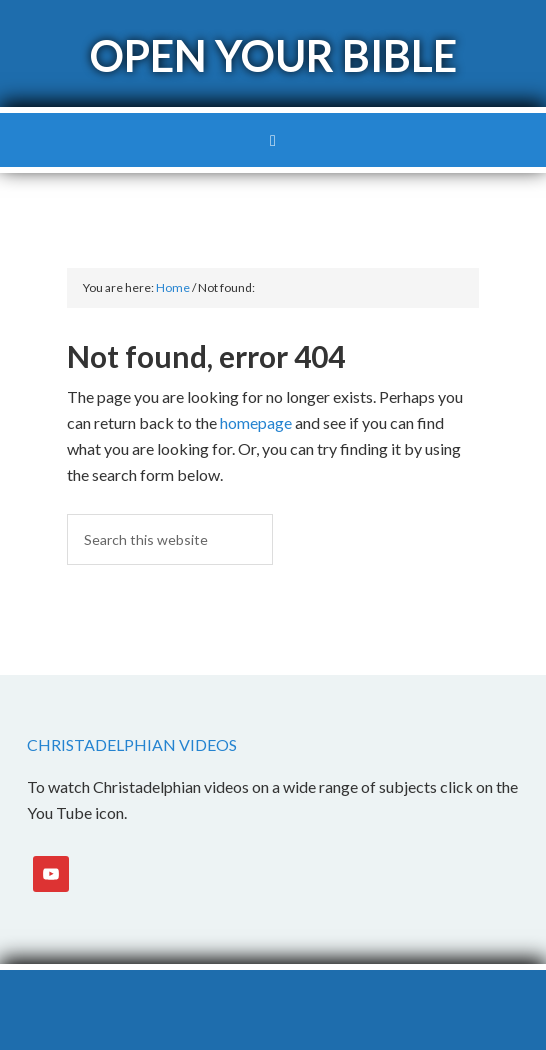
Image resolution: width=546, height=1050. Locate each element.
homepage (256, 422)
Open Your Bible (273, 55)
